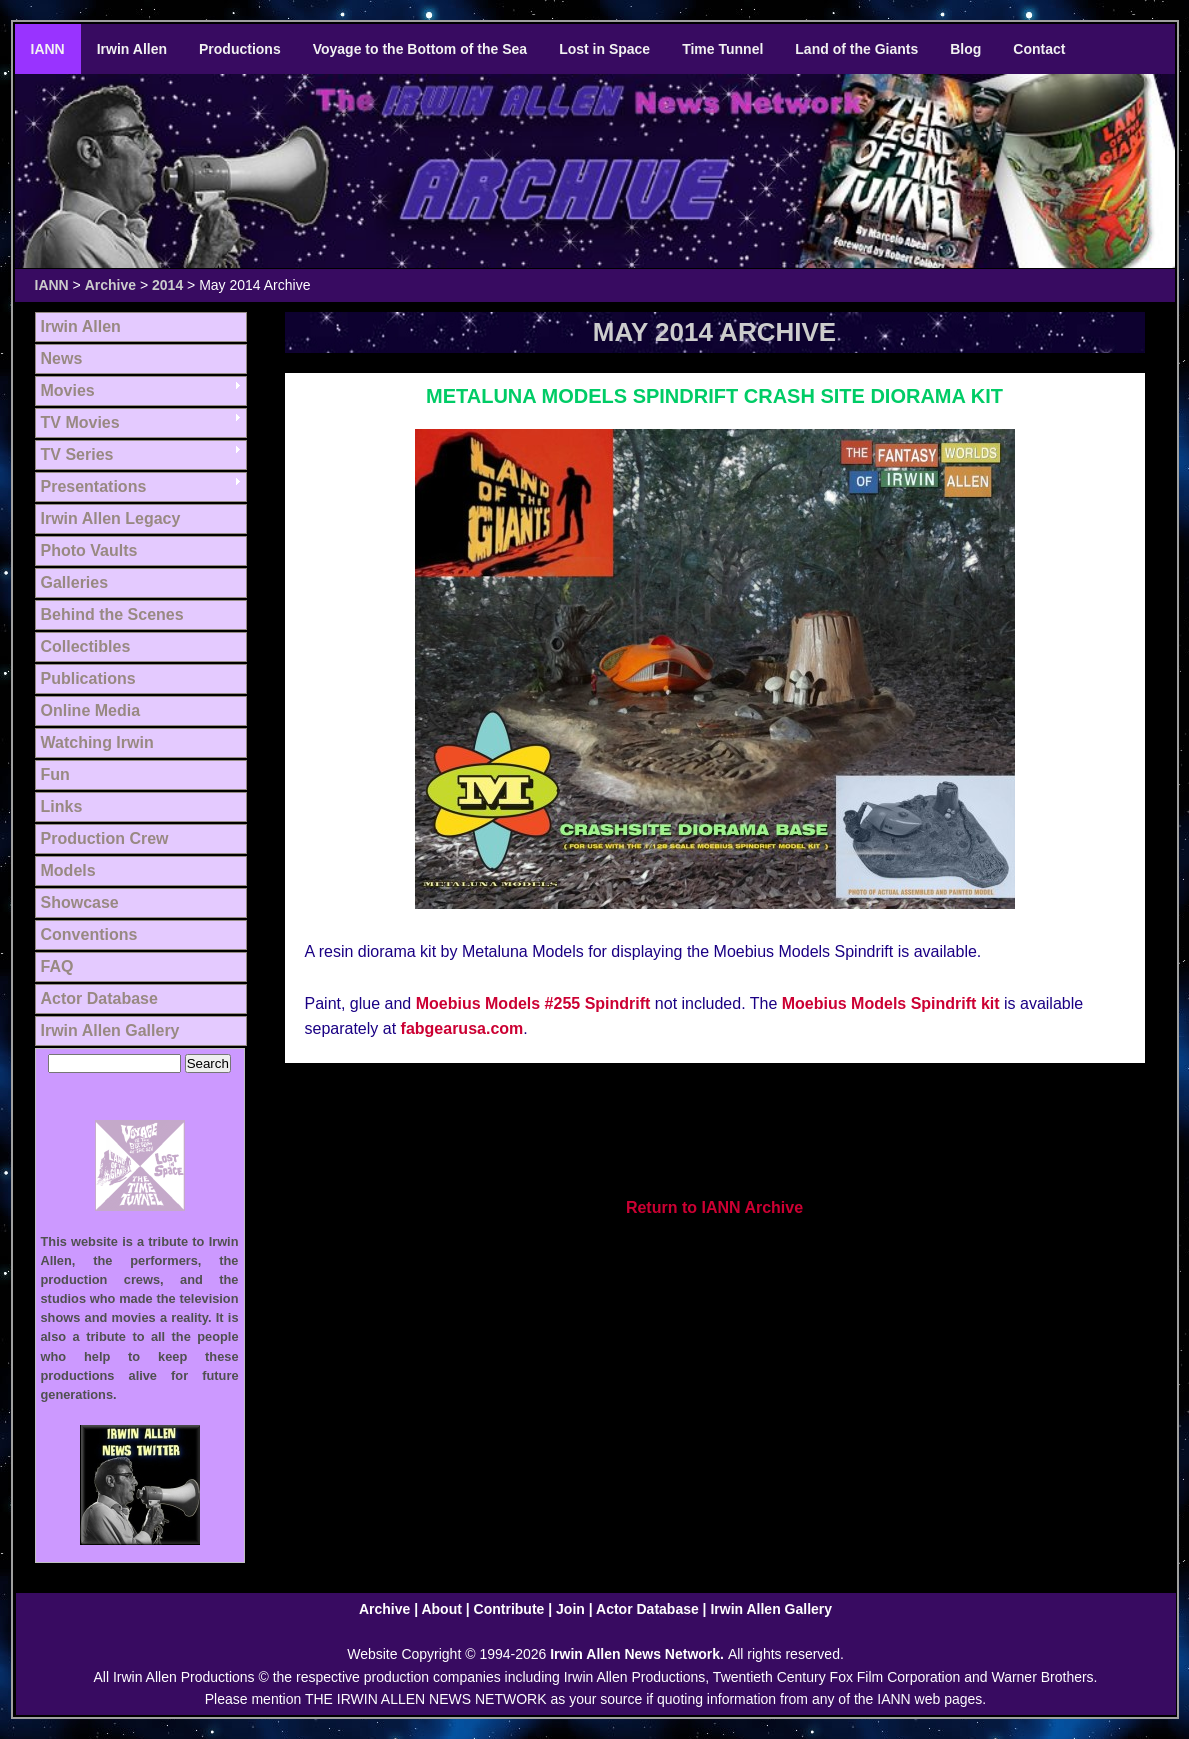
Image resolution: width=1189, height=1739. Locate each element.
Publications (88, 678)
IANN (48, 49)
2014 (167, 285)
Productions (240, 49)
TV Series (77, 454)
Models (68, 870)
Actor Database (99, 998)
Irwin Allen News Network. (639, 1654)
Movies (68, 390)
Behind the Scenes (112, 614)
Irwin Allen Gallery (110, 1030)
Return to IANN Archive (714, 1207)
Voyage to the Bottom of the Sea (420, 49)
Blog (965, 49)
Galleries (75, 582)
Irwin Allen (132, 49)
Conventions (89, 934)
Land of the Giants (856, 49)
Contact (1039, 49)
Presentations (94, 486)
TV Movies (80, 422)
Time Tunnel (722, 49)
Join (570, 1609)
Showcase (80, 902)
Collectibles (86, 646)
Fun (55, 774)
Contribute (509, 1609)
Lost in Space (604, 49)
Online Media (91, 710)
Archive (110, 285)
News (62, 358)
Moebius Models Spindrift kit (891, 1003)
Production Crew (105, 838)
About (441, 1609)
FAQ (57, 966)
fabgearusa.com (462, 1028)
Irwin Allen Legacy (111, 518)
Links (62, 806)
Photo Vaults (89, 550)
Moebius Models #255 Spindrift (533, 1003)
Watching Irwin (97, 742)
